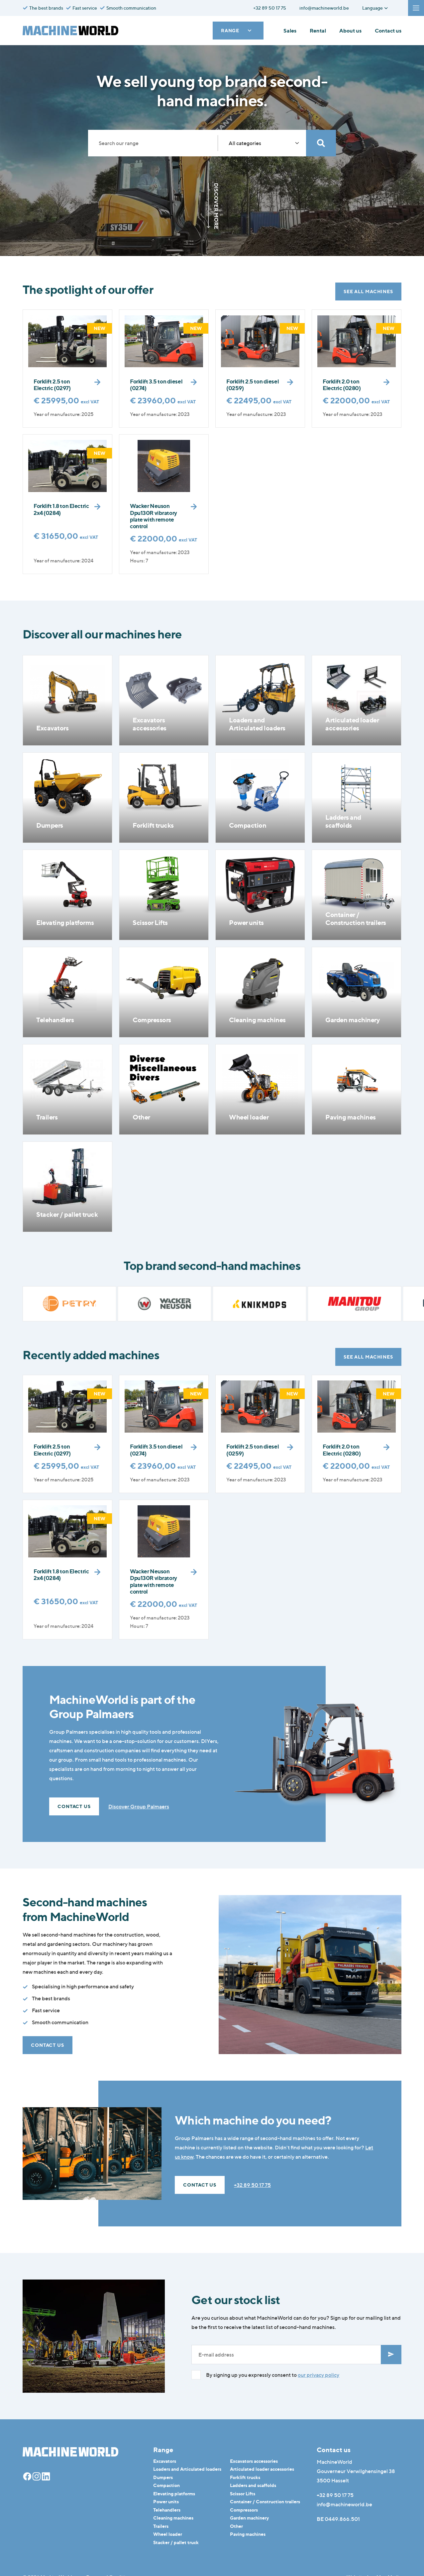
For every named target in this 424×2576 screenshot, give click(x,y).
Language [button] (375, 8)
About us (350, 30)
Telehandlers (166, 2510)
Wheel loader (167, 2534)
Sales (289, 30)
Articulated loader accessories (262, 2469)
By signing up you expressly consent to (272, 2374)
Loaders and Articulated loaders (187, 2469)
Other (236, 2526)
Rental (318, 30)
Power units (166, 2501)
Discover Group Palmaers (138, 1806)
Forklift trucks (245, 2477)
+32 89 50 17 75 (252, 2185)
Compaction (166, 2485)
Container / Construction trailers (265, 2501)
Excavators (164, 2461)
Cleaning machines (173, 2518)
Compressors (244, 2510)
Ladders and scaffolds (253, 2485)
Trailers (160, 2526)
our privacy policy (318, 2374)
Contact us (388, 30)
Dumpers (163, 2477)
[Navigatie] (416, 8)
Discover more (212, 206)
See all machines (368, 291)
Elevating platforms (174, 2493)
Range (236, 30)
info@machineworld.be (344, 2504)
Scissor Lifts (242, 2493)
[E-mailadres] (286, 2354)
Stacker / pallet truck (176, 2542)
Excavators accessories (254, 2461)
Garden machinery (249, 2518)
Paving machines (247, 2534)
